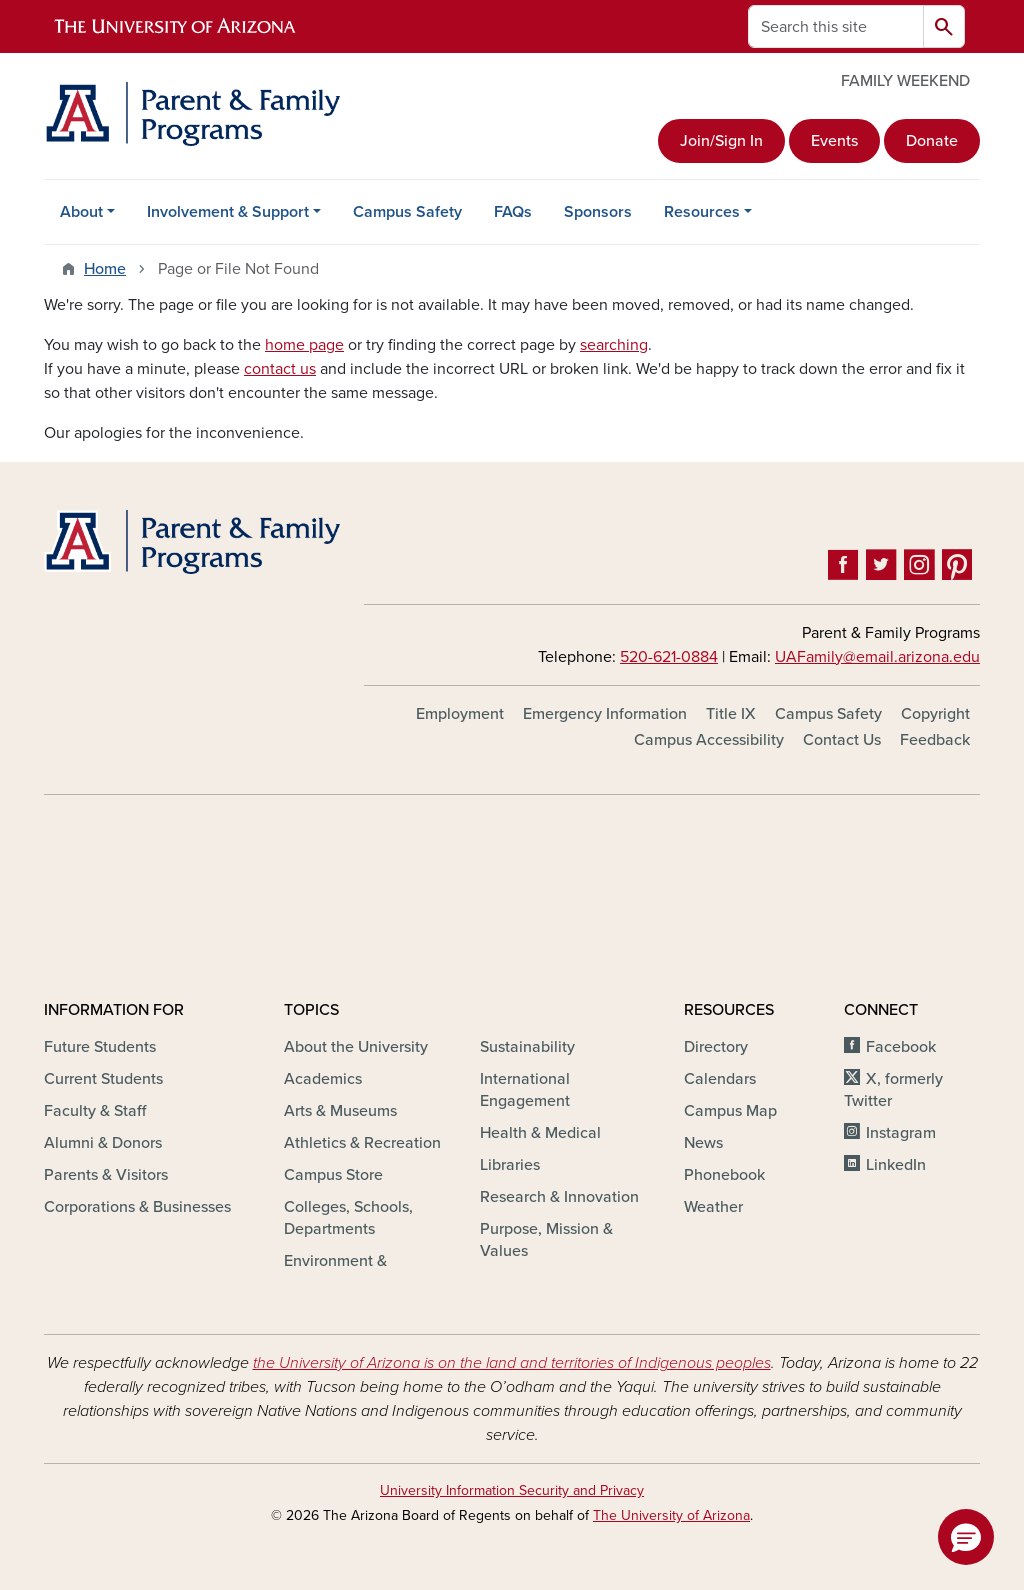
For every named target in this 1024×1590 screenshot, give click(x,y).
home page (304, 345)
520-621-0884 (669, 657)
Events (834, 141)
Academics (323, 1079)
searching (614, 345)
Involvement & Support (228, 212)
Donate (932, 141)
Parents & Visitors (106, 1175)
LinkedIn (896, 1165)
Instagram (901, 1133)
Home (105, 269)
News (703, 1143)
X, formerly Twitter (893, 1090)
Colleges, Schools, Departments (348, 1218)
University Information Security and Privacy (512, 1490)
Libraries (510, 1165)
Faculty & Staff (95, 1111)
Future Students (100, 1047)
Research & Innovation (559, 1197)
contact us (280, 369)
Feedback (935, 740)
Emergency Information (605, 714)
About (81, 212)
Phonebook (724, 1175)
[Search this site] (836, 26)
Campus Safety (407, 212)
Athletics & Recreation (362, 1143)
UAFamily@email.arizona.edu (877, 657)
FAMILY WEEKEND (905, 81)
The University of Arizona (671, 1515)
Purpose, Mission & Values (546, 1240)
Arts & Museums (340, 1111)
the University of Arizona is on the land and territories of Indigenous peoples (512, 1363)
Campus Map (730, 1111)
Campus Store (333, 1175)
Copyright (935, 714)
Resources (702, 212)
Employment (460, 714)
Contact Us (842, 740)
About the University (356, 1047)
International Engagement (525, 1090)
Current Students (103, 1079)
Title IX (731, 714)
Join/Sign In (721, 141)
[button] (966, 1537)
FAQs (513, 212)
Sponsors (598, 212)
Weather (713, 1207)
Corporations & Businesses (137, 1207)
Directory (716, 1047)
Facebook (901, 1047)
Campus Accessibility (709, 740)
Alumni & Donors (103, 1143)
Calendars (720, 1079)
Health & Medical (540, 1133)
